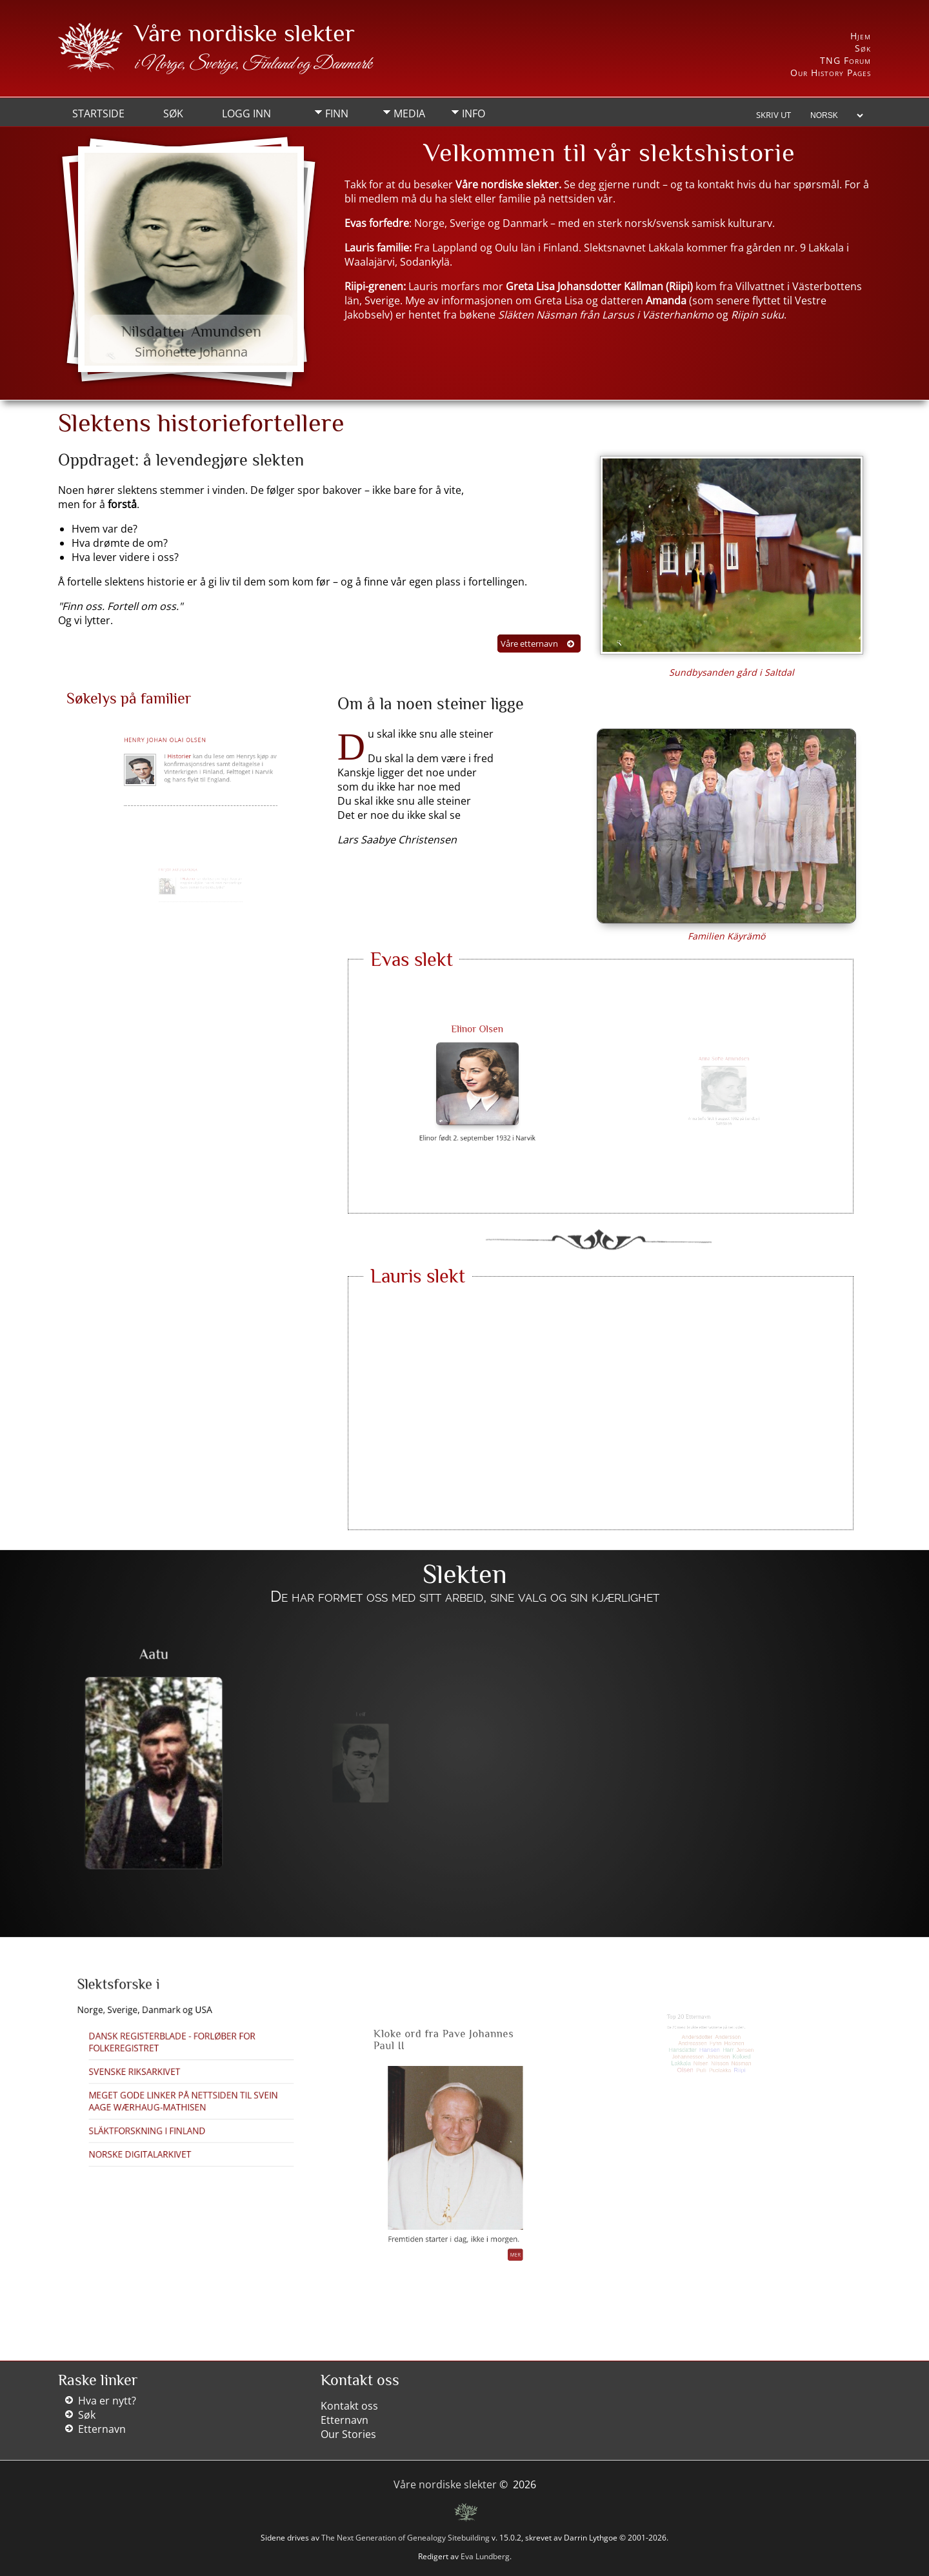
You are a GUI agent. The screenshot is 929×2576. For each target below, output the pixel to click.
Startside (98, 113)
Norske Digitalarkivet (167, 2103)
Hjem (860, 36)
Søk (863, 48)
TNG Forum (845, 60)
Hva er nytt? (107, 2401)
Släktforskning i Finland (170, 2093)
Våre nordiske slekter (244, 32)
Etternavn (102, 2429)
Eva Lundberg (485, 2556)
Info (473, 113)
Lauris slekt (417, 1276)
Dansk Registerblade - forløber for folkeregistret (180, 2057)
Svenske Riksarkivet (164, 2069)
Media (409, 113)
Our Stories (348, 2434)
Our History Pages (830, 72)
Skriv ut (773, 115)
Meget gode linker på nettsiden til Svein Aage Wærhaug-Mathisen (185, 2081)
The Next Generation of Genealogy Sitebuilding (405, 2537)
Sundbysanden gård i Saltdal (731, 672)
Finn (336, 113)
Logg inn (246, 113)
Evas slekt (411, 959)
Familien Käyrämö (726, 936)
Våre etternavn (529, 643)
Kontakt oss (349, 2406)
